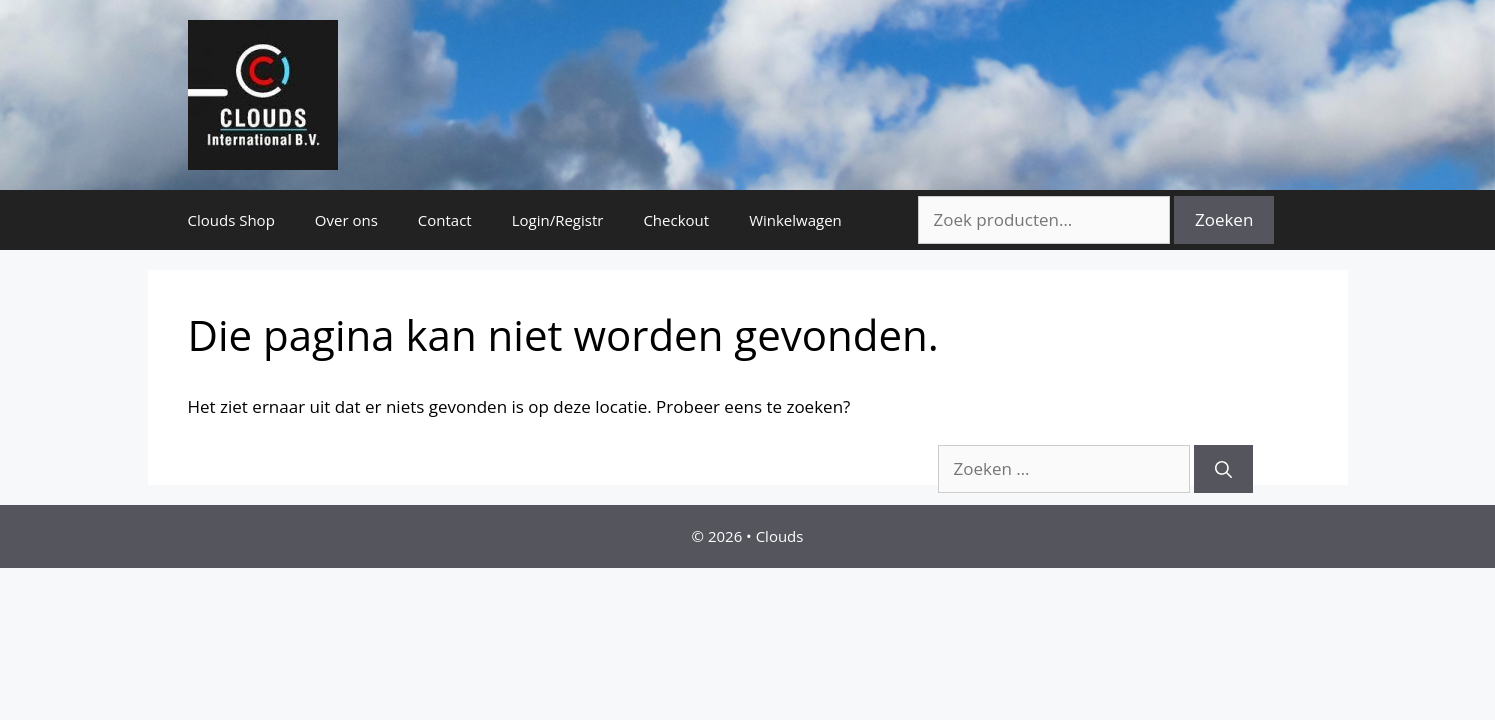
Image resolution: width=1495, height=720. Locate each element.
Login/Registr (558, 220)
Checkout (676, 220)
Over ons (346, 220)
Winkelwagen (795, 220)
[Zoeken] (1223, 469)
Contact (445, 220)
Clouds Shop (231, 220)
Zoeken (1224, 219)
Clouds (780, 536)
